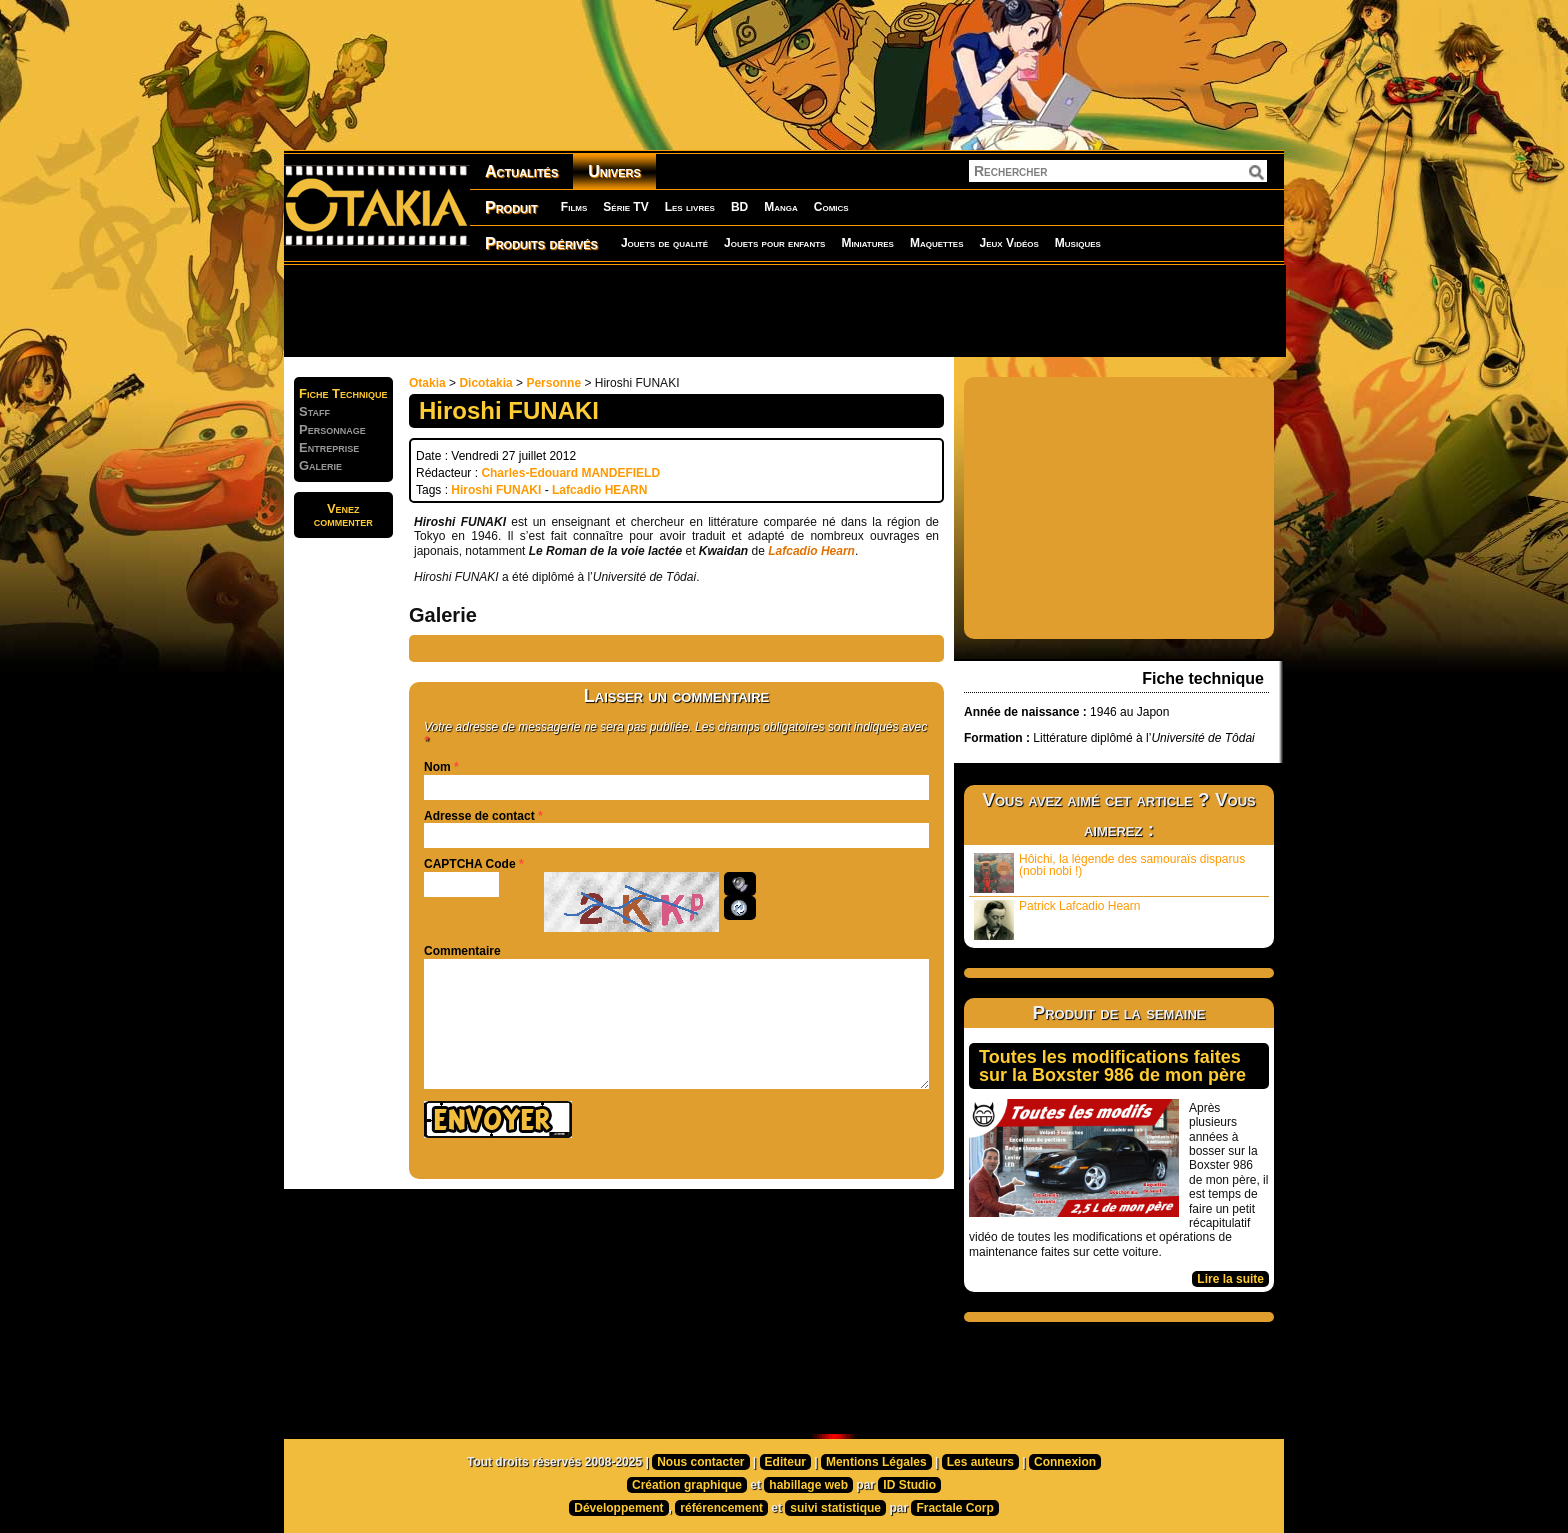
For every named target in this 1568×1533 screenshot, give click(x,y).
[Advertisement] (784, 310)
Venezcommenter (343, 515)
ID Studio (909, 1485)
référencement (721, 1508)
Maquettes (937, 243)
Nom (437, 767)
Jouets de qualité (664, 243)
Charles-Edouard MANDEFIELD (570, 473)
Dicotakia (485, 383)
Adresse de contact (479, 816)
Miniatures (867, 243)
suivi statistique (835, 1508)
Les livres (690, 207)
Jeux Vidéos (1008, 243)
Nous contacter (700, 1462)
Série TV (625, 207)
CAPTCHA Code (470, 864)
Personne (553, 383)
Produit (511, 207)
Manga (781, 207)
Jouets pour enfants (774, 243)
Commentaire (462, 951)
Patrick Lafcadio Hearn (1057, 919)
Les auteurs (980, 1462)
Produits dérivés (541, 243)
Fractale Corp (954, 1508)
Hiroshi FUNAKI (496, 490)
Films (574, 207)
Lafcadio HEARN (599, 490)
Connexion (1065, 1462)
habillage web (808, 1485)
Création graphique (687, 1485)
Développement (618, 1508)
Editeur (785, 1462)
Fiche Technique (343, 393)
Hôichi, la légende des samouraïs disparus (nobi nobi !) (1109, 872)
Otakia (427, 383)
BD (739, 207)
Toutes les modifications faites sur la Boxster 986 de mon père (1112, 1066)
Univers (614, 171)
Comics (831, 207)
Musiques (1078, 243)
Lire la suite (1230, 1279)
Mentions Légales (876, 1462)
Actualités (521, 171)
